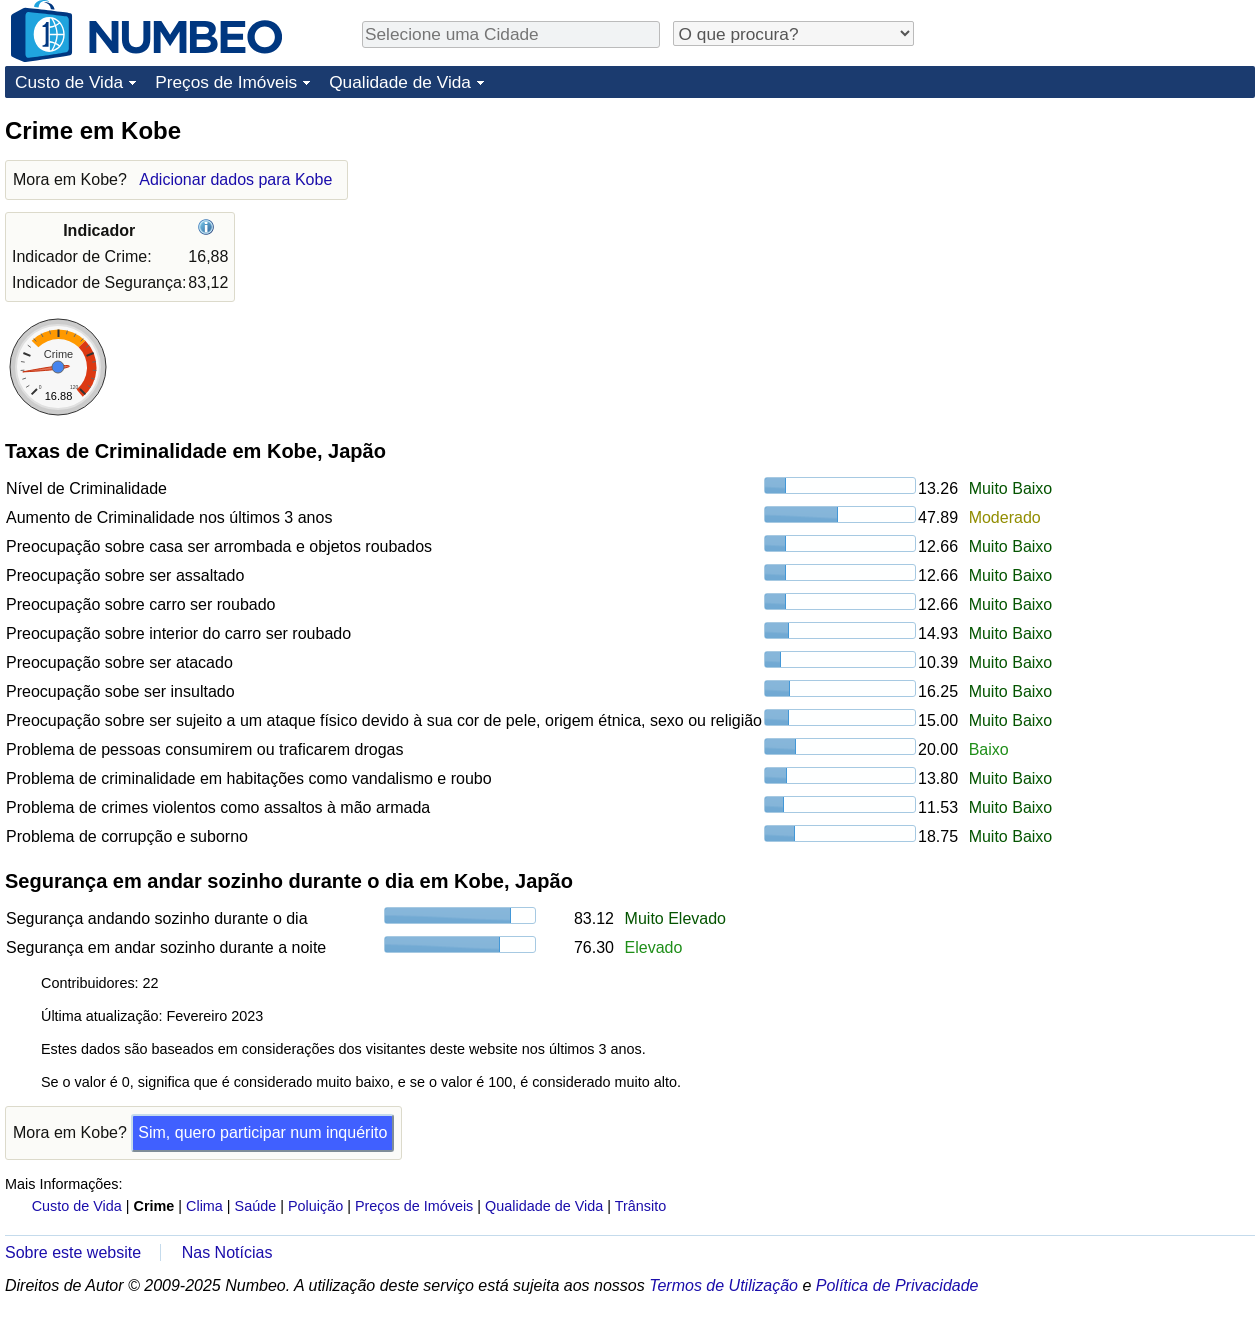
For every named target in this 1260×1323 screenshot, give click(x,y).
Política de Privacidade (897, 1285)
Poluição (315, 1206)
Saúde (256, 1206)
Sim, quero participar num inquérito (262, 1132)
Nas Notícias (227, 1252)
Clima (204, 1206)
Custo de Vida (69, 82)
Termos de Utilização (723, 1285)
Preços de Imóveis (226, 82)
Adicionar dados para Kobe (235, 179)
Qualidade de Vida (400, 82)
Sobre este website (73, 1252)
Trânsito (640, 1206)
